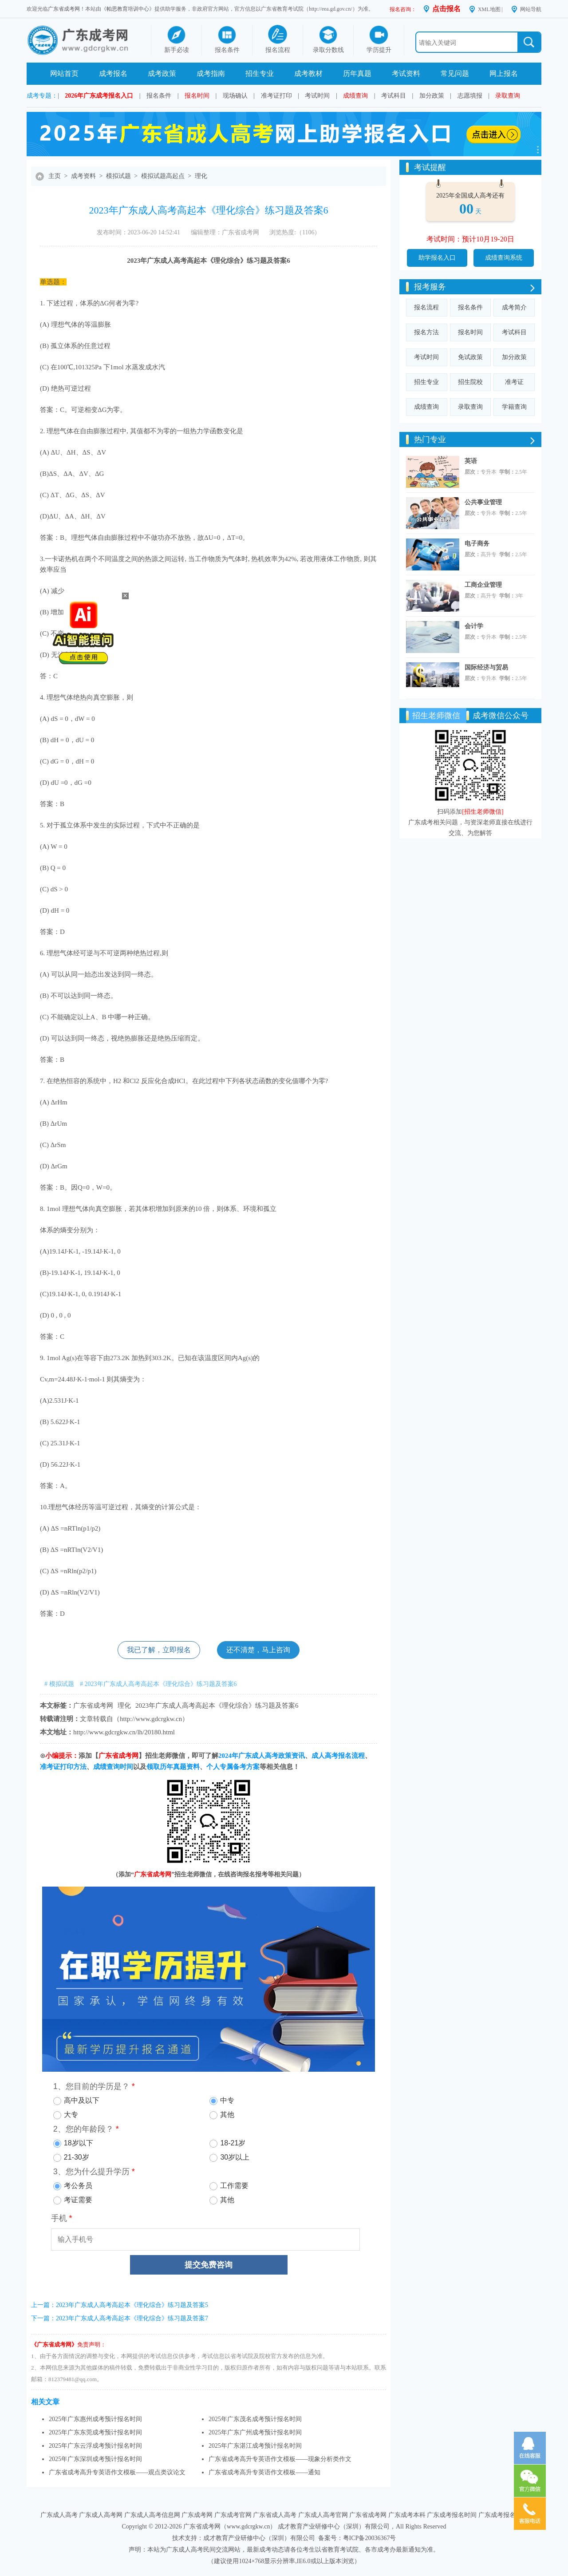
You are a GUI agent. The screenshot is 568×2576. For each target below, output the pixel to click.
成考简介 (514, 307)
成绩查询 (355, 95)
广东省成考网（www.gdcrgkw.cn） (229, 2526)
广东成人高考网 (100, 2515)
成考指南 (211, 73)
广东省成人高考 (274, 2515)
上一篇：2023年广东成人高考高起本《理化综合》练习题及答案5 (119, 2305)
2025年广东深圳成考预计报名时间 (95, 2459)
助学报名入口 (437, 257)
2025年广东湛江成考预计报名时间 (255, 2445)
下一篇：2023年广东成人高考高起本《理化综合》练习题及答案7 (119, 2318)
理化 (201, 176)
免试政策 (470, 357)
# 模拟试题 (59, 1684)
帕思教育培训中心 (127, 9)
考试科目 (393, 95)
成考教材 (308, 73)
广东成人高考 (59, 2515)
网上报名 (503, 73)
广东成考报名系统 (503, 2515)
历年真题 (357, 73)
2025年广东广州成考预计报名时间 (255, 2432)
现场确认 (235, 95)
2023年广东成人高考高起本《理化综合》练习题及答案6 (217, 1705)
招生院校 (470, 382)
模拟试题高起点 (163, 176)
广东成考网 (197, 2515)
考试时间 (317, 95)
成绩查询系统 (503, 257)
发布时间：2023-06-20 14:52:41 (139, 232)
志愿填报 (470, 95)
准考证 (514, 382)
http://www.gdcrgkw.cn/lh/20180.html (124, 1732)
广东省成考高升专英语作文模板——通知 (264, 2472)
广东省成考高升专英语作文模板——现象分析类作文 (280, 2459)
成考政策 (162, 73)
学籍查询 (514, 407)
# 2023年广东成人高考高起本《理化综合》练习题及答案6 (158, 1684)
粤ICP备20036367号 (369, 2538)
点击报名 (446, 8)
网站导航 (530, 9)
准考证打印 (276, 95)
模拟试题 (118, 176)
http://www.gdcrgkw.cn (151, 1718)
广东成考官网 (233, 2515)
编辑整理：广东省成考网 (225, 232)
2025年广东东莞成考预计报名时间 (95, 2432)
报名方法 (426, 332)
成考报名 (113, 73)
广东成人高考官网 (323, 2515)
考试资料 (406, 73)
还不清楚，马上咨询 (258, 1650)
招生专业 (259, 73)
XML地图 (489, 9)
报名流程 (426, 307)
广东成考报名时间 (452, 2515)
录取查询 (507, 95)
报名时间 (197, 95)
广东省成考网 (64, 9)
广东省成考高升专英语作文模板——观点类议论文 (117, 2472)
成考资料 (83, 176)
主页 (54, 176)
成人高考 (173, 260)
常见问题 (455, 73)
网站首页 (64, 73)
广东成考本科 (407, 2515)
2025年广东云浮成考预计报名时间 (95, 2445)
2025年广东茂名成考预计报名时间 (255, 2419)
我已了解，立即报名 (159, 1650)
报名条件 (158, 95)
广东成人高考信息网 (152, 2515)
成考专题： (42, 95)
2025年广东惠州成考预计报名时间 (95, 2419)
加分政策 (431, 95)
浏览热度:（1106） (294, 232)
